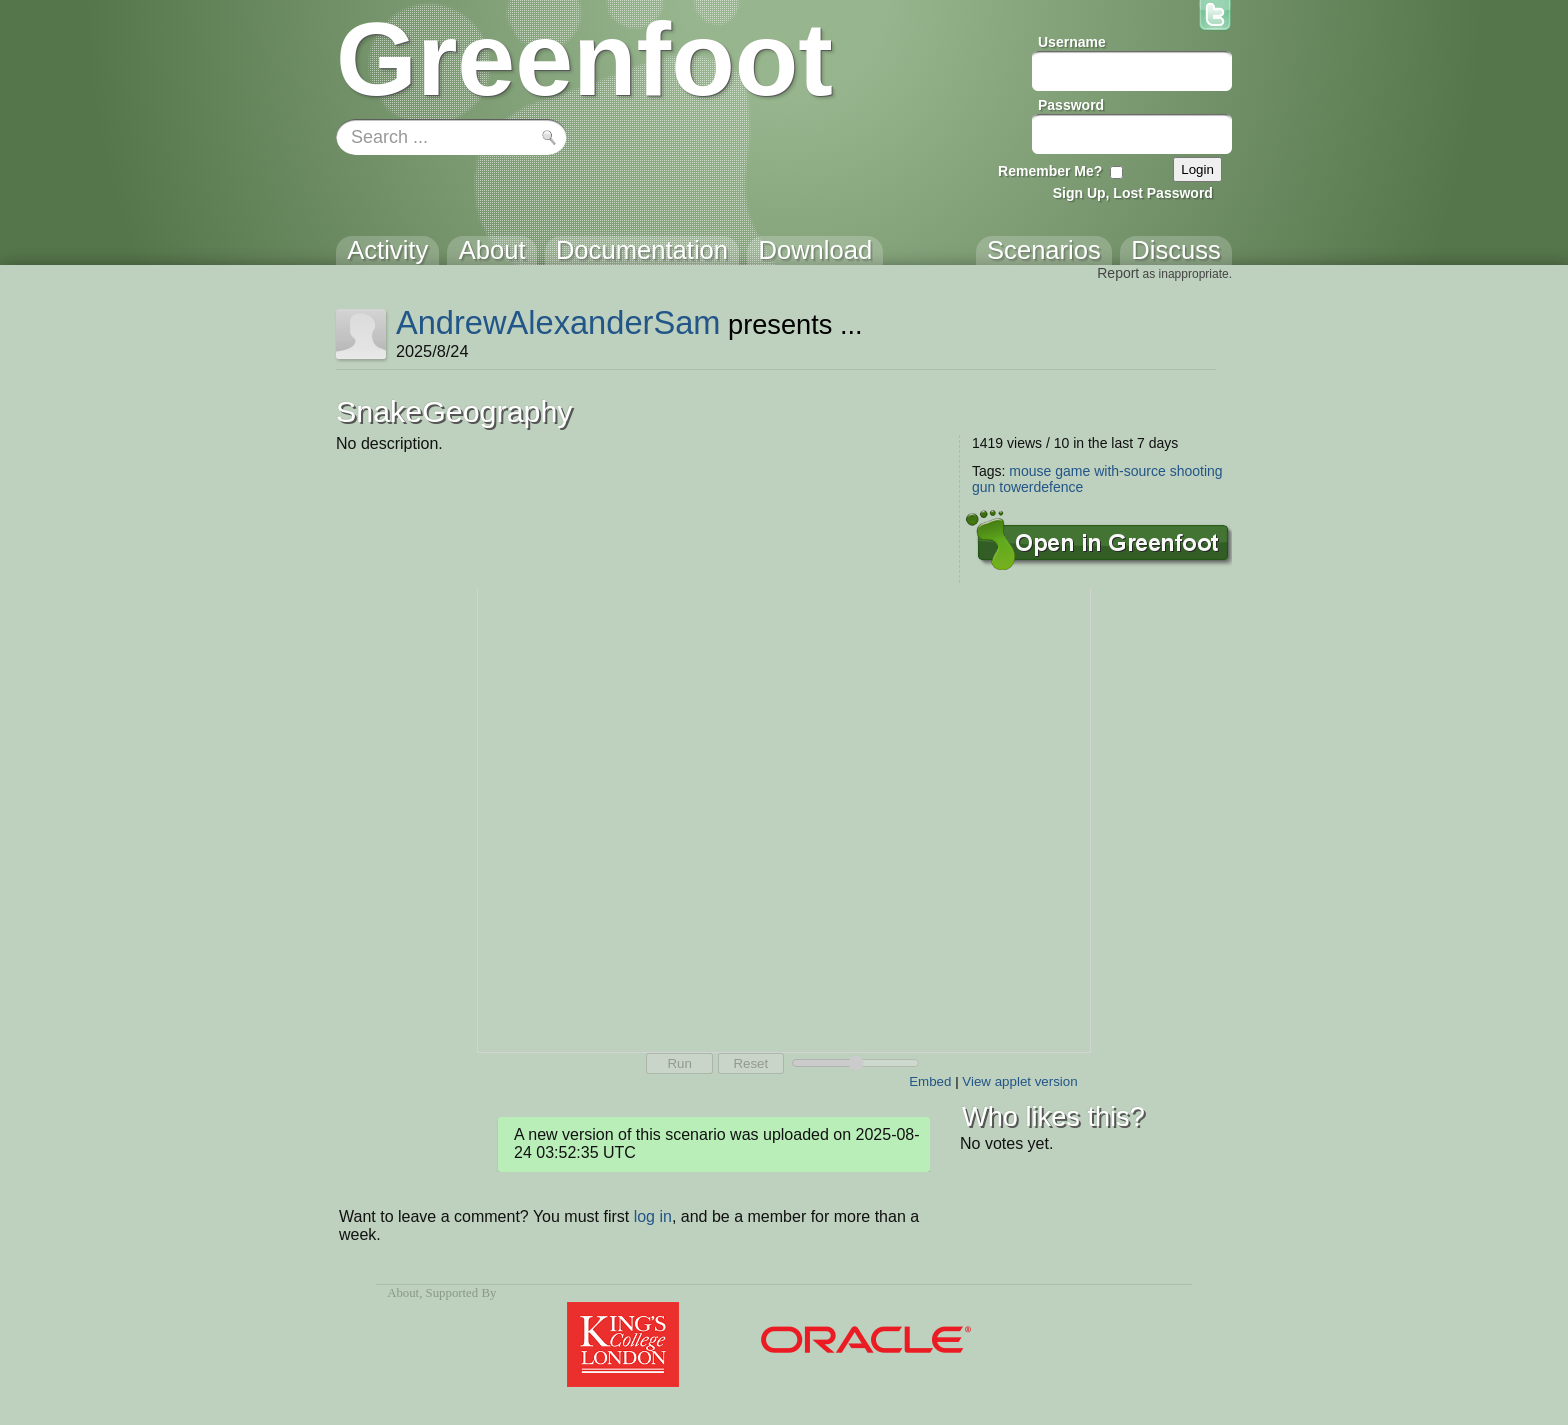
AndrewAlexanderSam (558, 322)
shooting (1196, 471)
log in (653, 1216)
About (403, 1293)
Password (1071, 105)
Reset (750, 1063)
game (1072, 471)
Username (1072, 42)
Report (1118, 273)
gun (983, 487)
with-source (1130, 471)
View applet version (1019, 1081)
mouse (1030, 471)
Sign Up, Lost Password (1133, 193)
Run (679, 1063)
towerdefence (1041, 487)
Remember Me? (1050, 171)
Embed (930, 1081)
